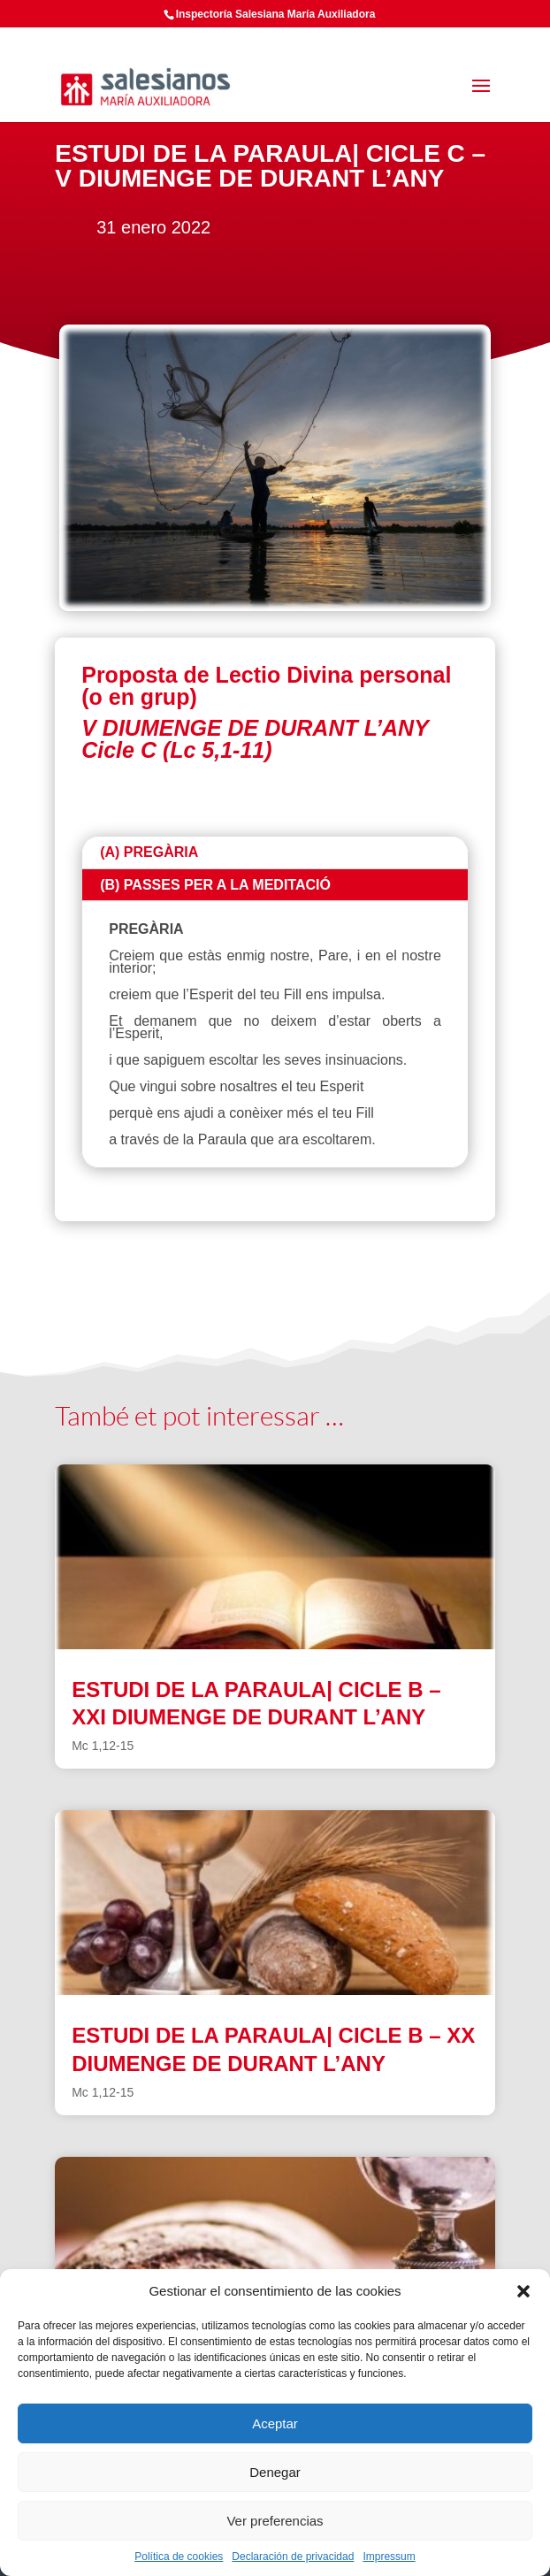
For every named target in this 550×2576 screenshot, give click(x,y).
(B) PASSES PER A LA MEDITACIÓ (215, 884)
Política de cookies (178, 2556)
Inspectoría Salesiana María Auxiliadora (276, 14)
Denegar (275, 2472)
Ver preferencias (274, 2520)
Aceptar (275, 2423)
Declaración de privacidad (293, 2556)
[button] (523, 2291)
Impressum (389, 2556)
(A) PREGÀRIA (149, 852)
